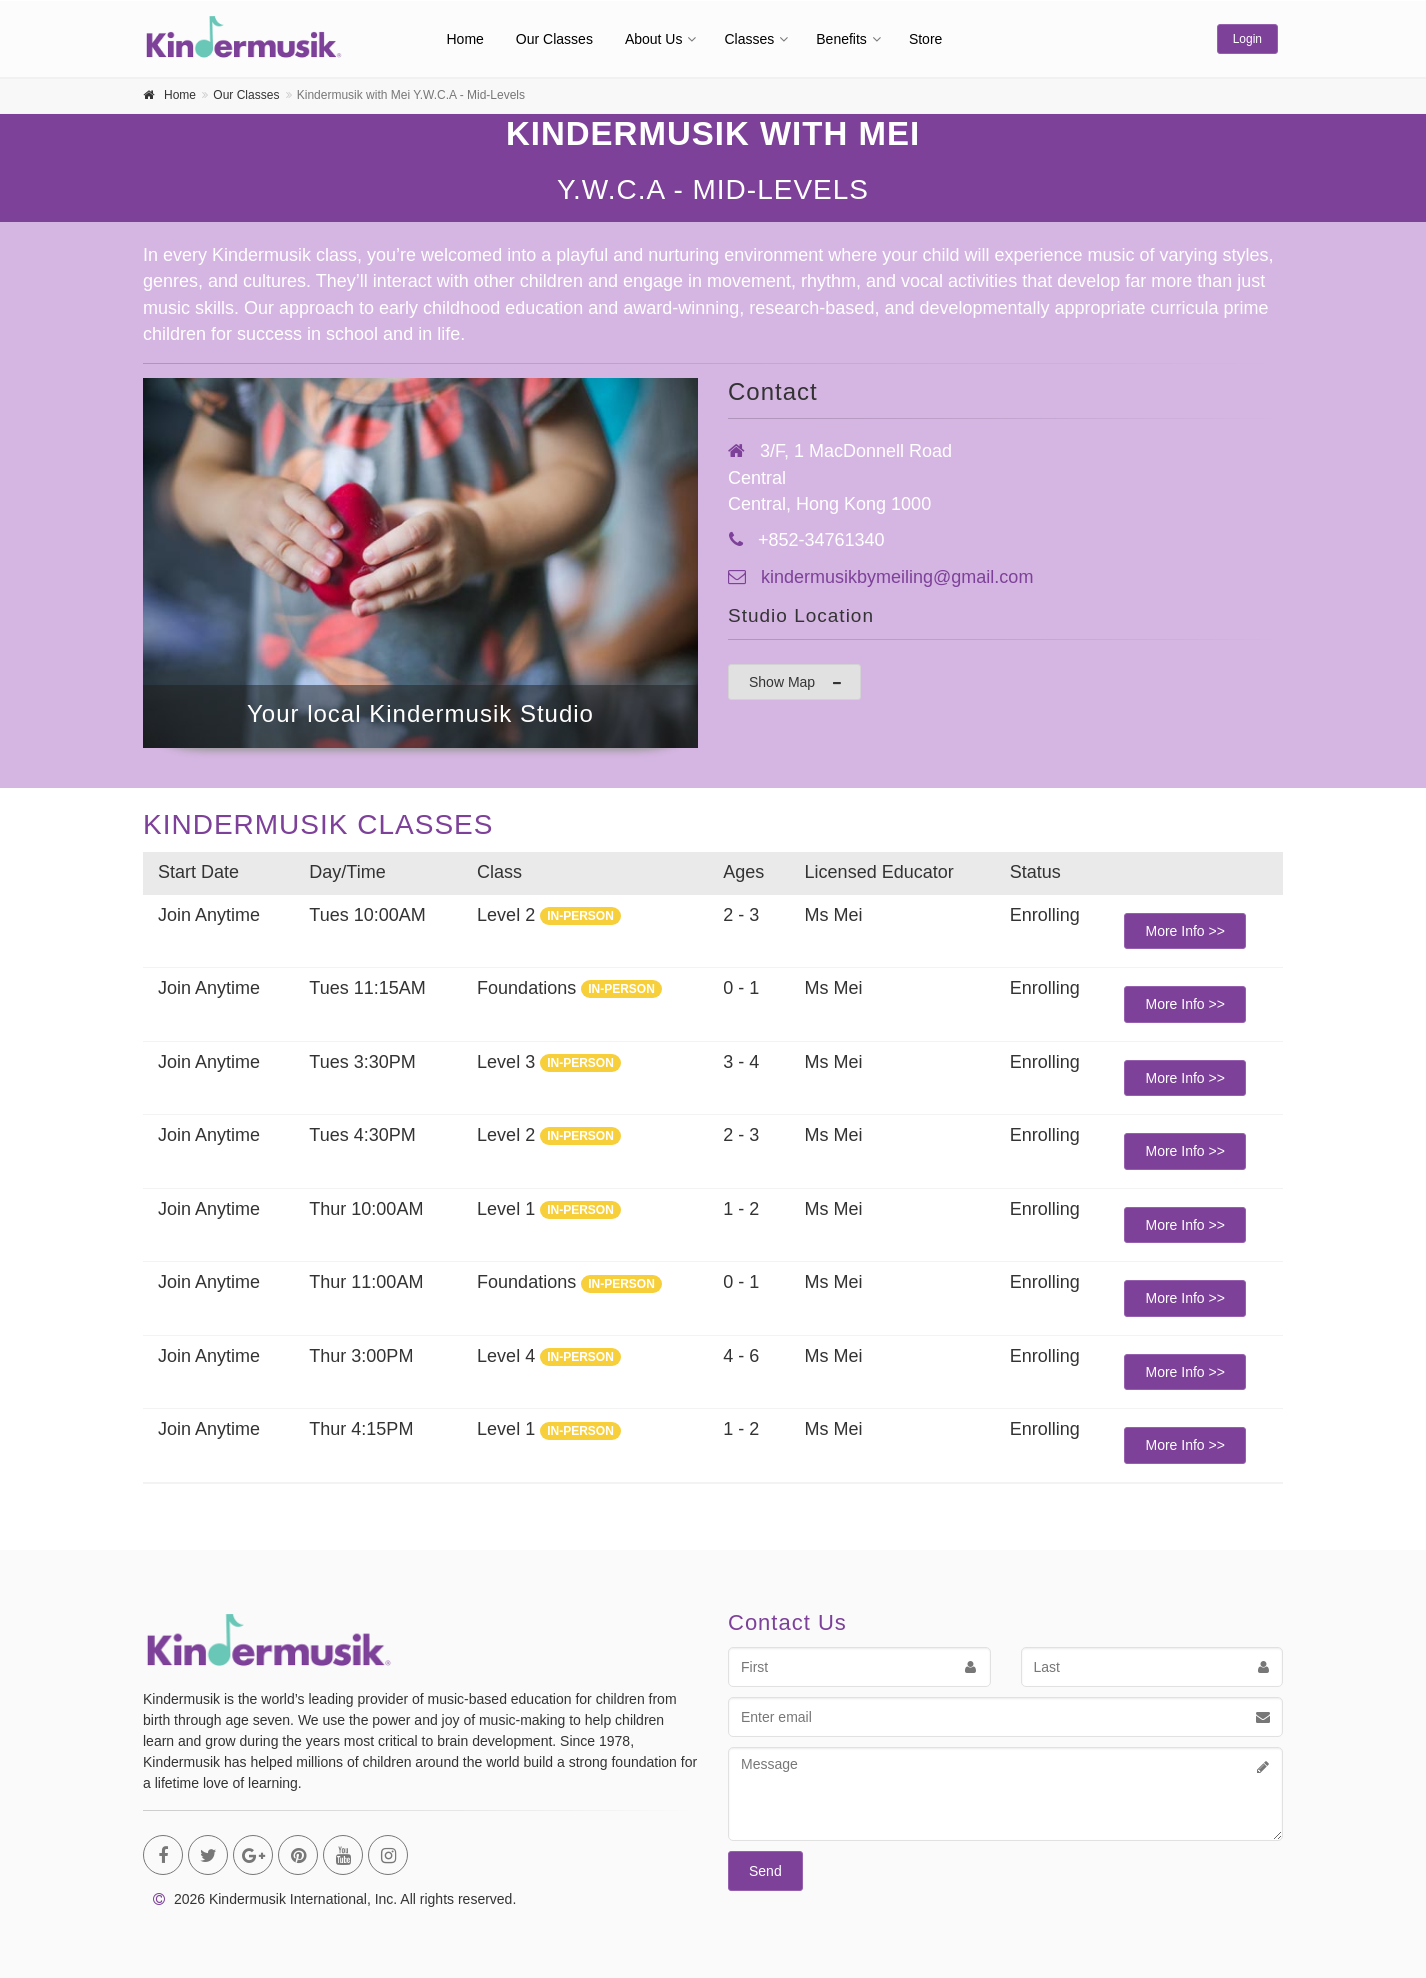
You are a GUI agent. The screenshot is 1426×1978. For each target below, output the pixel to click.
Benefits (841, 39)
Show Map (796, 682)
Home (465, 39)
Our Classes (554, 39)
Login (1247, 39)
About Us (654, 39)
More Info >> (1184, 931)
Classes (749, 39)
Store (925, 39)
